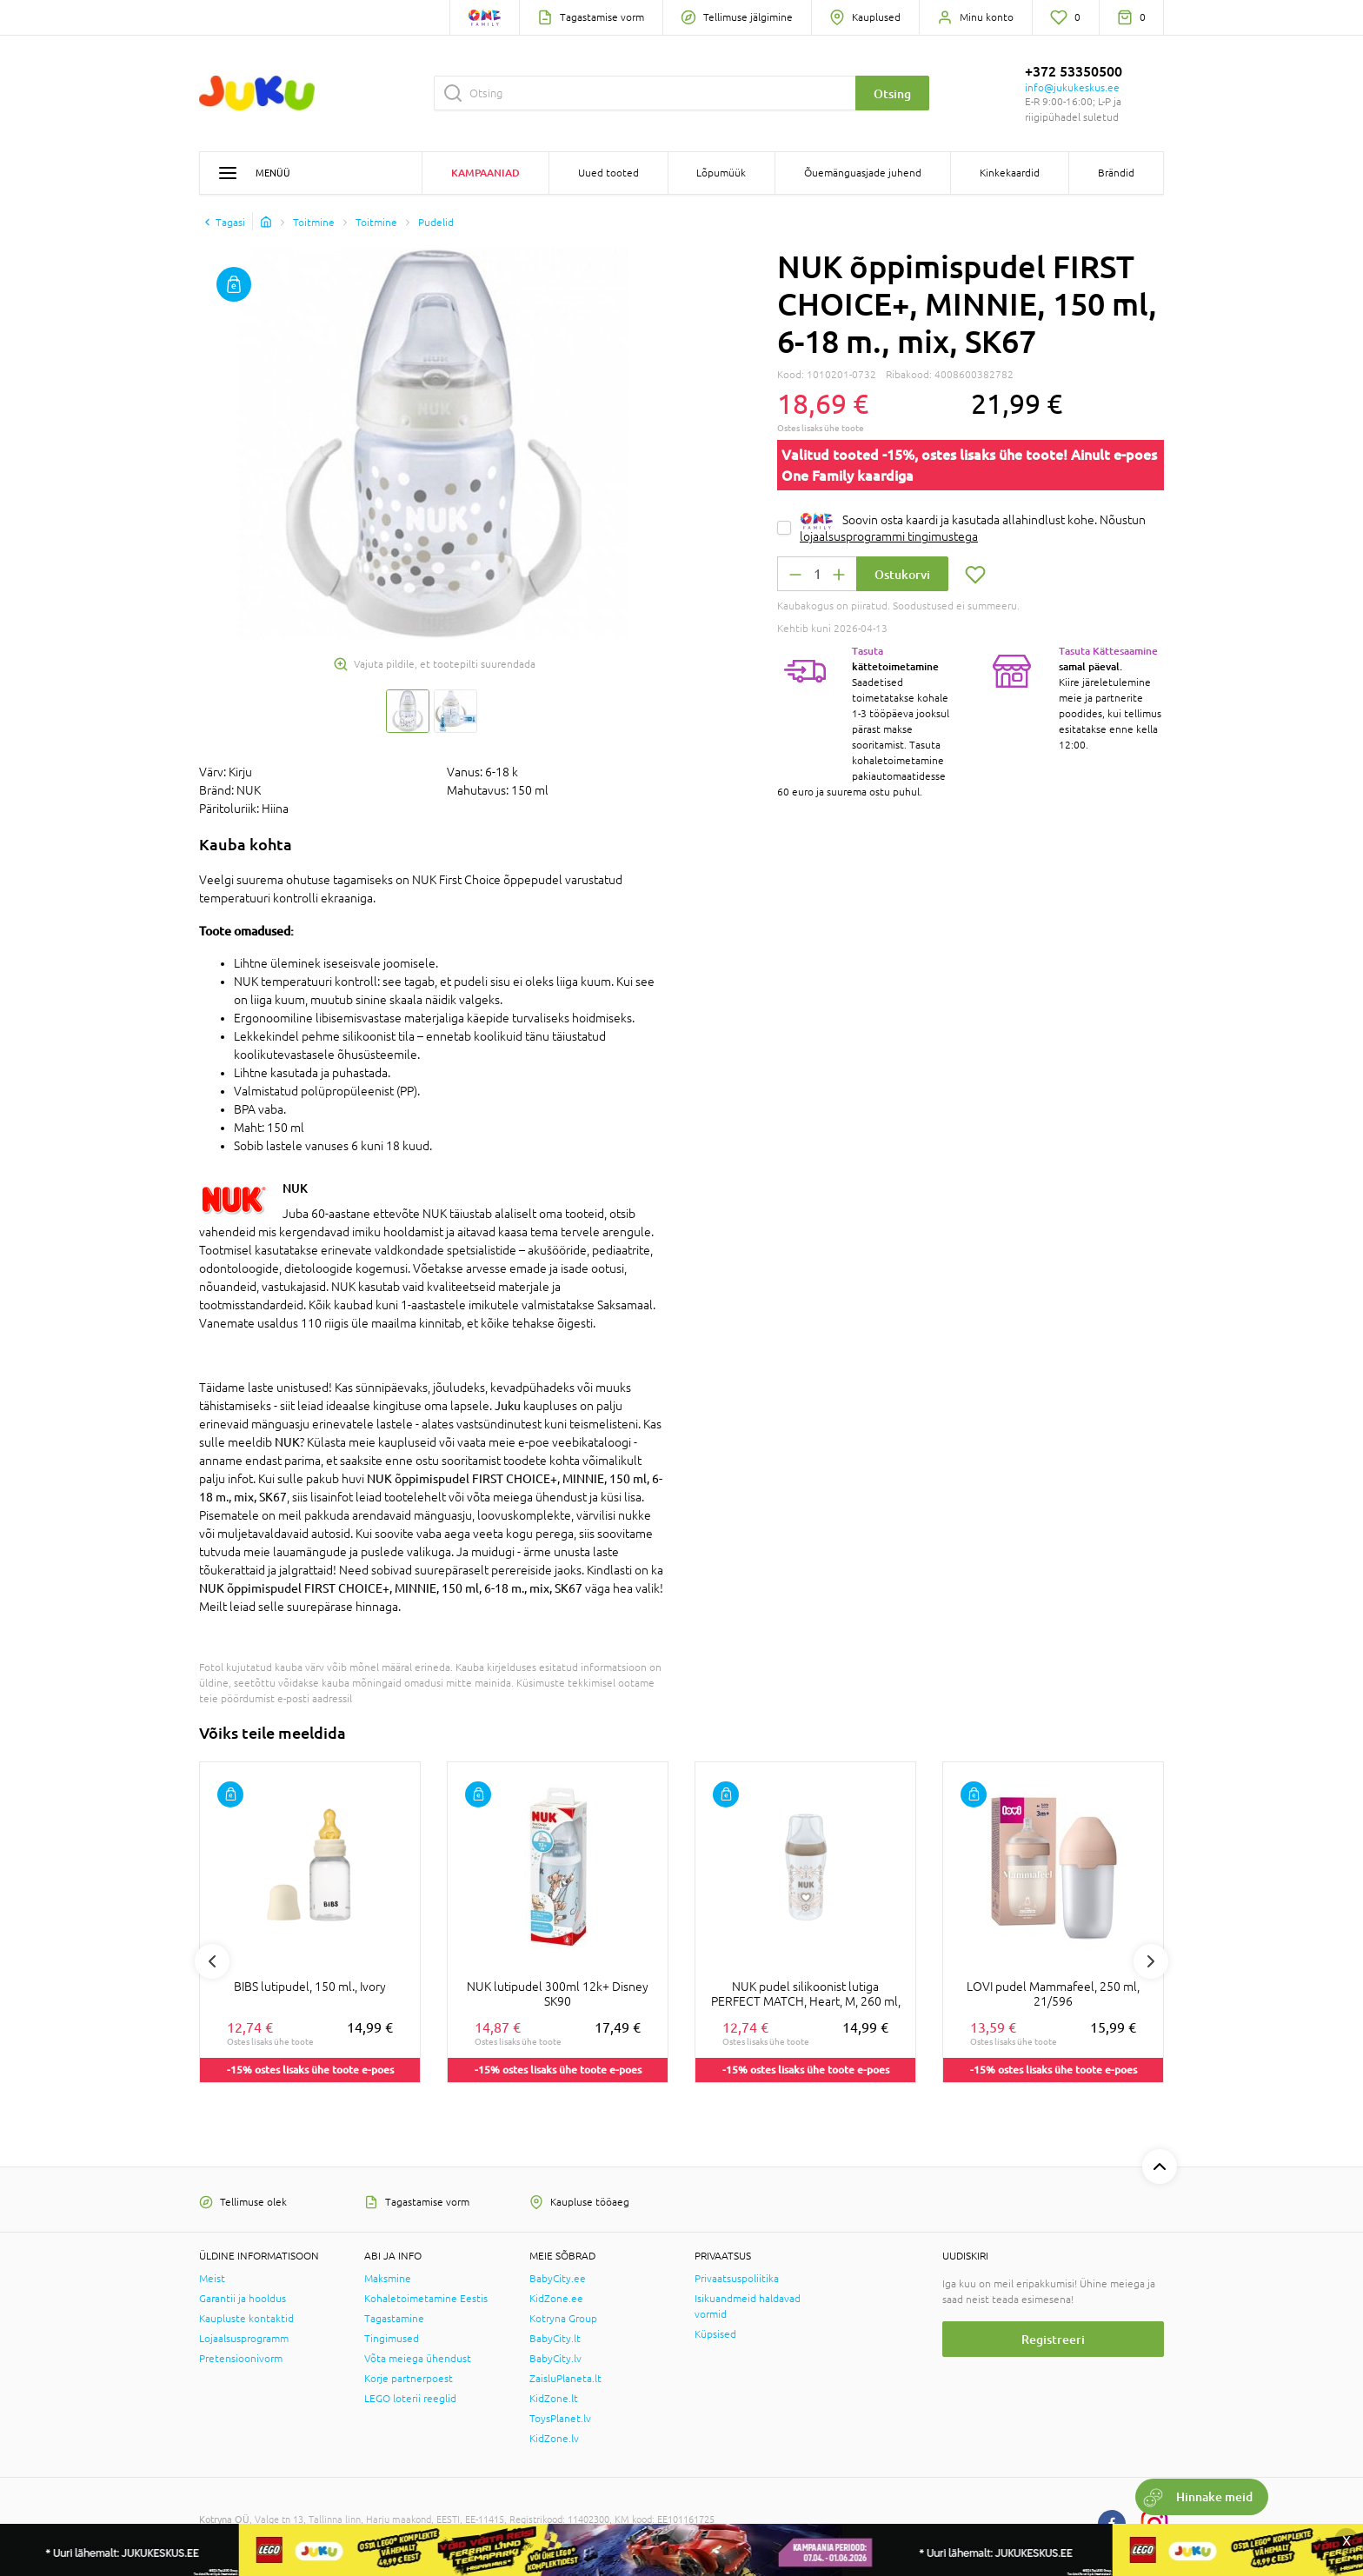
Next (1151, 1961)
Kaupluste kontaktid (246, 2319)
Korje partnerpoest (408, 2379)
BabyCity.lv (555, 2359)
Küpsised (715, 2334)
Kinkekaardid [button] (1010, 173)
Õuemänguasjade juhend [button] (862, 173)
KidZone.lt (553, 2399)
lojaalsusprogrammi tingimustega (889, 536)
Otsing (892, 93)
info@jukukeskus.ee (1072, 88)
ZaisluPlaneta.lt (565, 2379)
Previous (212, 1961)
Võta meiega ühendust (417, 2359)
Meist (212, 2279)
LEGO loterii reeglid (410, 2399)
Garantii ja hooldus (242, 2299)
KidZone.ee (556, 2299)
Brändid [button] (1116, 173)
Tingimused (391, 2339)
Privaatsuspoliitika (737, 2279)
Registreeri (1053, 2339)
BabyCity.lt (555, 2339)
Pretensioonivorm (241, 2359)
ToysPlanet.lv (560, 2419)
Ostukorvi (902, 574)
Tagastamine (394, 2319)
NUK (295, 1188)
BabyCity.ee (557, 2279)
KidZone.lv (554, 2439)
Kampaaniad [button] (485, 172)
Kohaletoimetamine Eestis (426, 2299)
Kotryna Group (563, 2319)
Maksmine (387, 2279)
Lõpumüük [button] (721, 173)
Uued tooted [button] (608, 173)
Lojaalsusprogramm (244, 2339)
